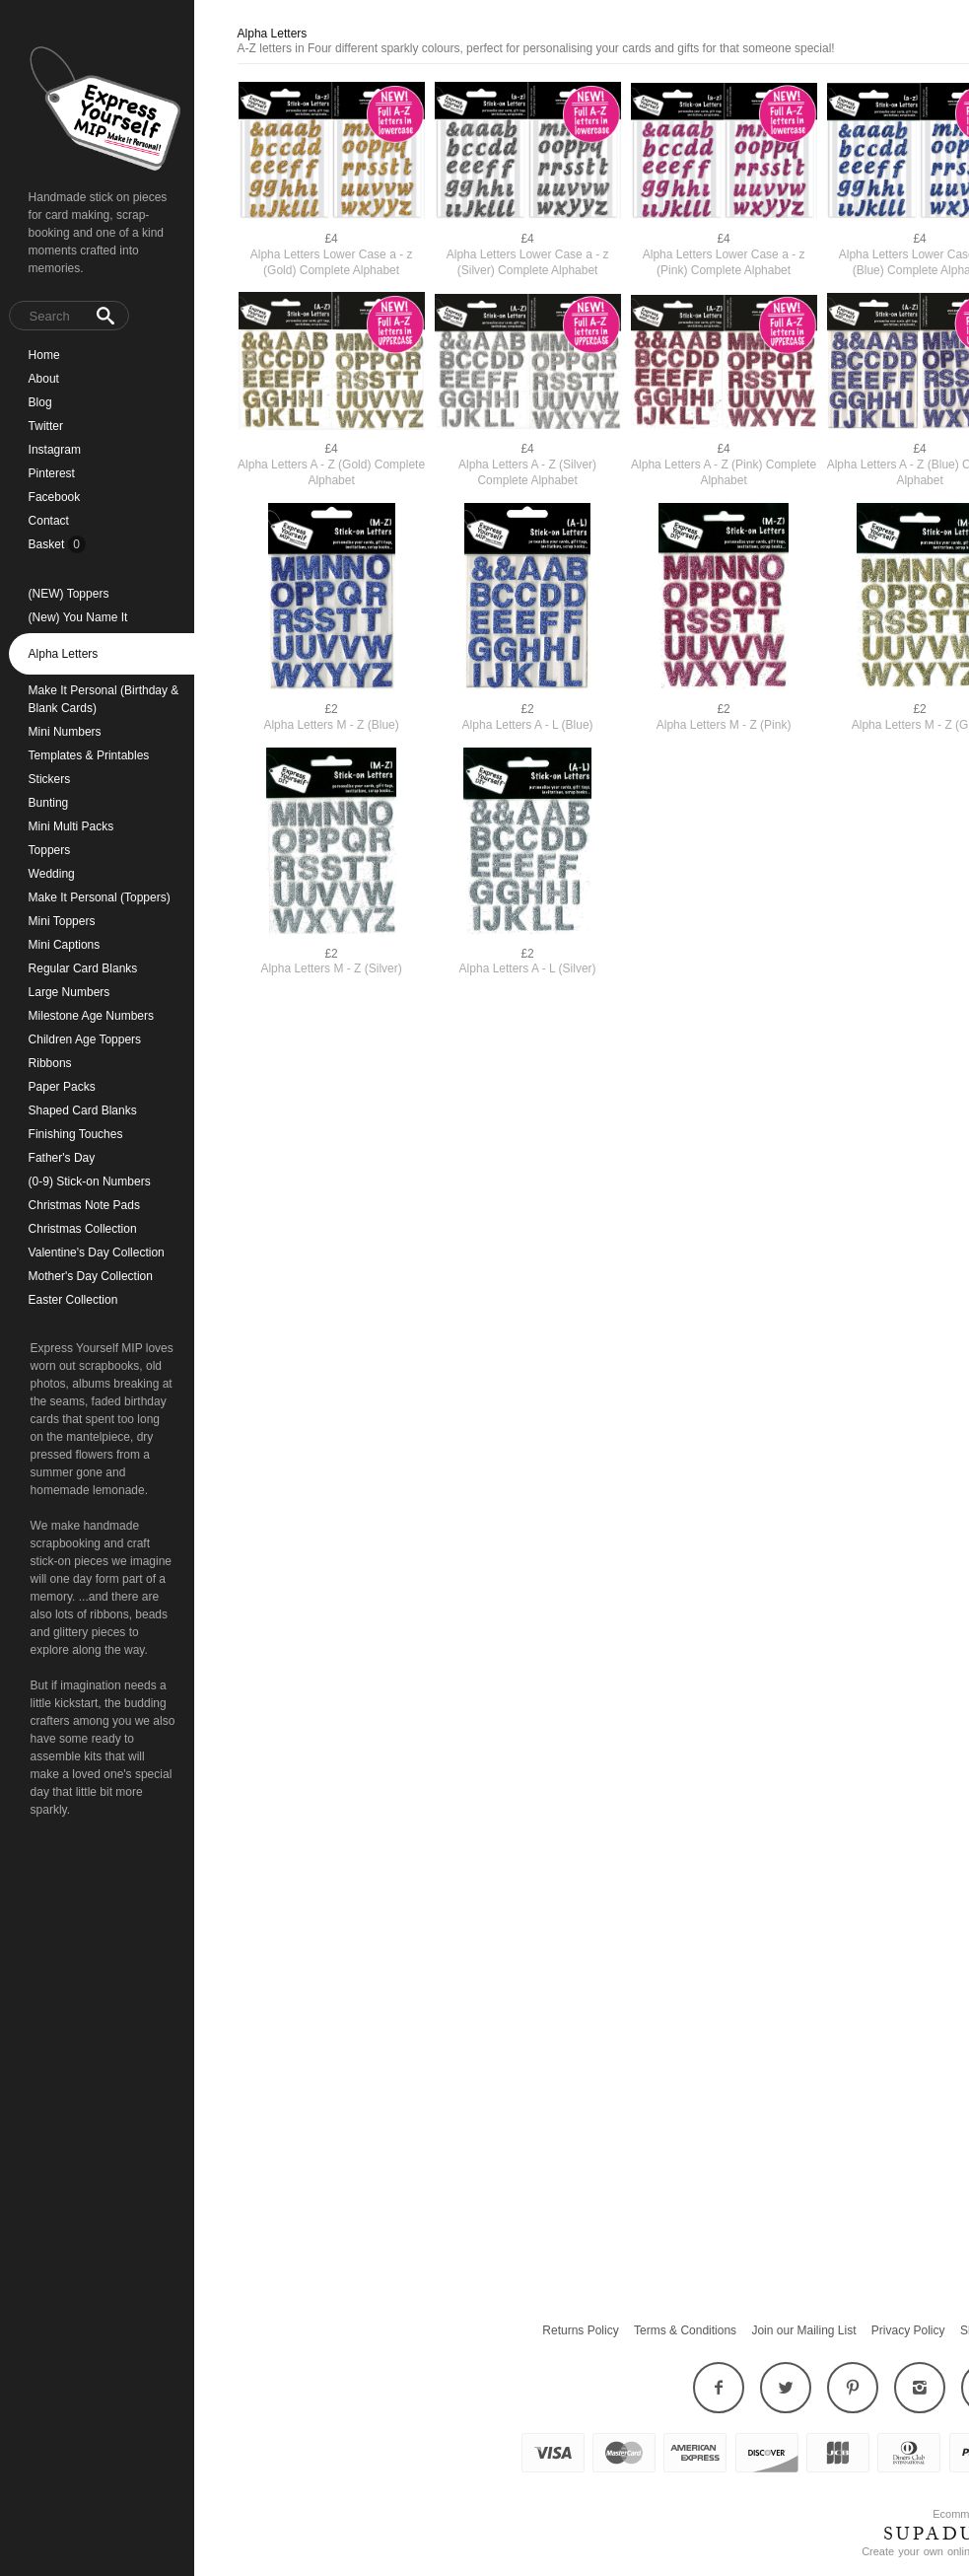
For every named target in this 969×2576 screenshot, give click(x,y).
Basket (48, 544)
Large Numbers (69, 992)
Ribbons (50, 1063)
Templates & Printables (89, 755)
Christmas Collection (83, 1229)
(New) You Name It (78, 617)
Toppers (50, 850)
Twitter (46, 426)
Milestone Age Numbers (91, 1016)
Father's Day (62, 1158)
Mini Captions (65, 945)
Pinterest (52, 473)
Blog (40, 402)
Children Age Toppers (85, 1039)
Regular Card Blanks (83, 968)
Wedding (52, 874)
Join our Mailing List (803, 2330)
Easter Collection (73, 1300)
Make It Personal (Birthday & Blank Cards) (104, 699)
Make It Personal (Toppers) (100, 897)
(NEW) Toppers (69, 594)
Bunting (49, 803)
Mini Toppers (62, 921)
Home (44, 355)
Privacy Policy (908, 2330)
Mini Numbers (65, 732)
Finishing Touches (76, 1134)
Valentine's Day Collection (97, 1252)
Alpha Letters (64, 654)
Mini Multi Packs (71, 826)
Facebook (55, 497)
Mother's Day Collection (91, 1276)
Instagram (55, 450)
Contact (49, 521)
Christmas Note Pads (84, 1205)
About (44, 379)
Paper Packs (62, 1087)
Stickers (50, 779)
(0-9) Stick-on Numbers (90, 1181)
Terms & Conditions (685, 2330)
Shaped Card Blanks (83, 1110)
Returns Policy (580, 2330)
